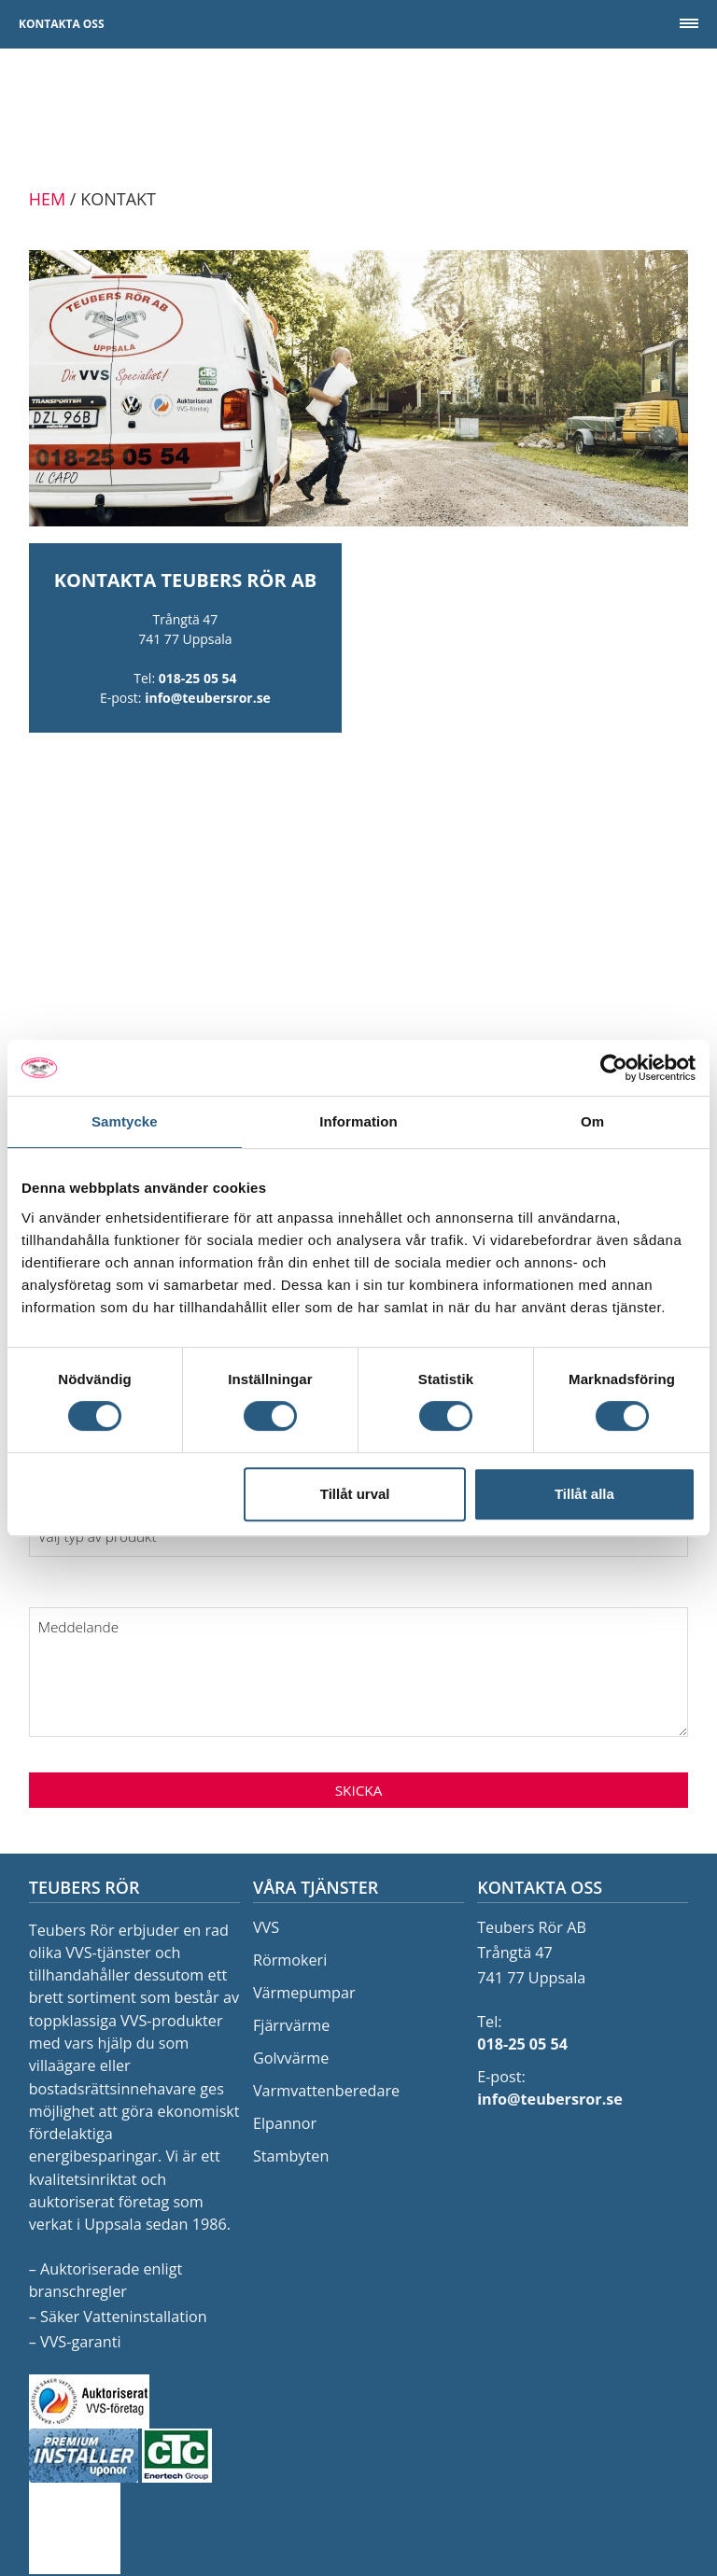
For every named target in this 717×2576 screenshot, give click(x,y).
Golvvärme (291, 2058)
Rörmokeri (290, 1960)
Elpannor (284, 2123)
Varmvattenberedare (326, 2090)
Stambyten (291, 2156)
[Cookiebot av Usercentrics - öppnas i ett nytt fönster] (614, 1068)
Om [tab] (592, 1121)
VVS (266, 1927)
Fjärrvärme (291, 2025)
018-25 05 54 (198, 678)
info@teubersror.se (208, 698)
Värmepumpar (304, 1992)
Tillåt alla (584, 1494)
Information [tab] (358, 1121)
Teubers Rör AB (358, 117)
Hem (47, 199)
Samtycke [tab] (124, 1121)
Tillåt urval (355, 1494)
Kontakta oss (62, 24)
